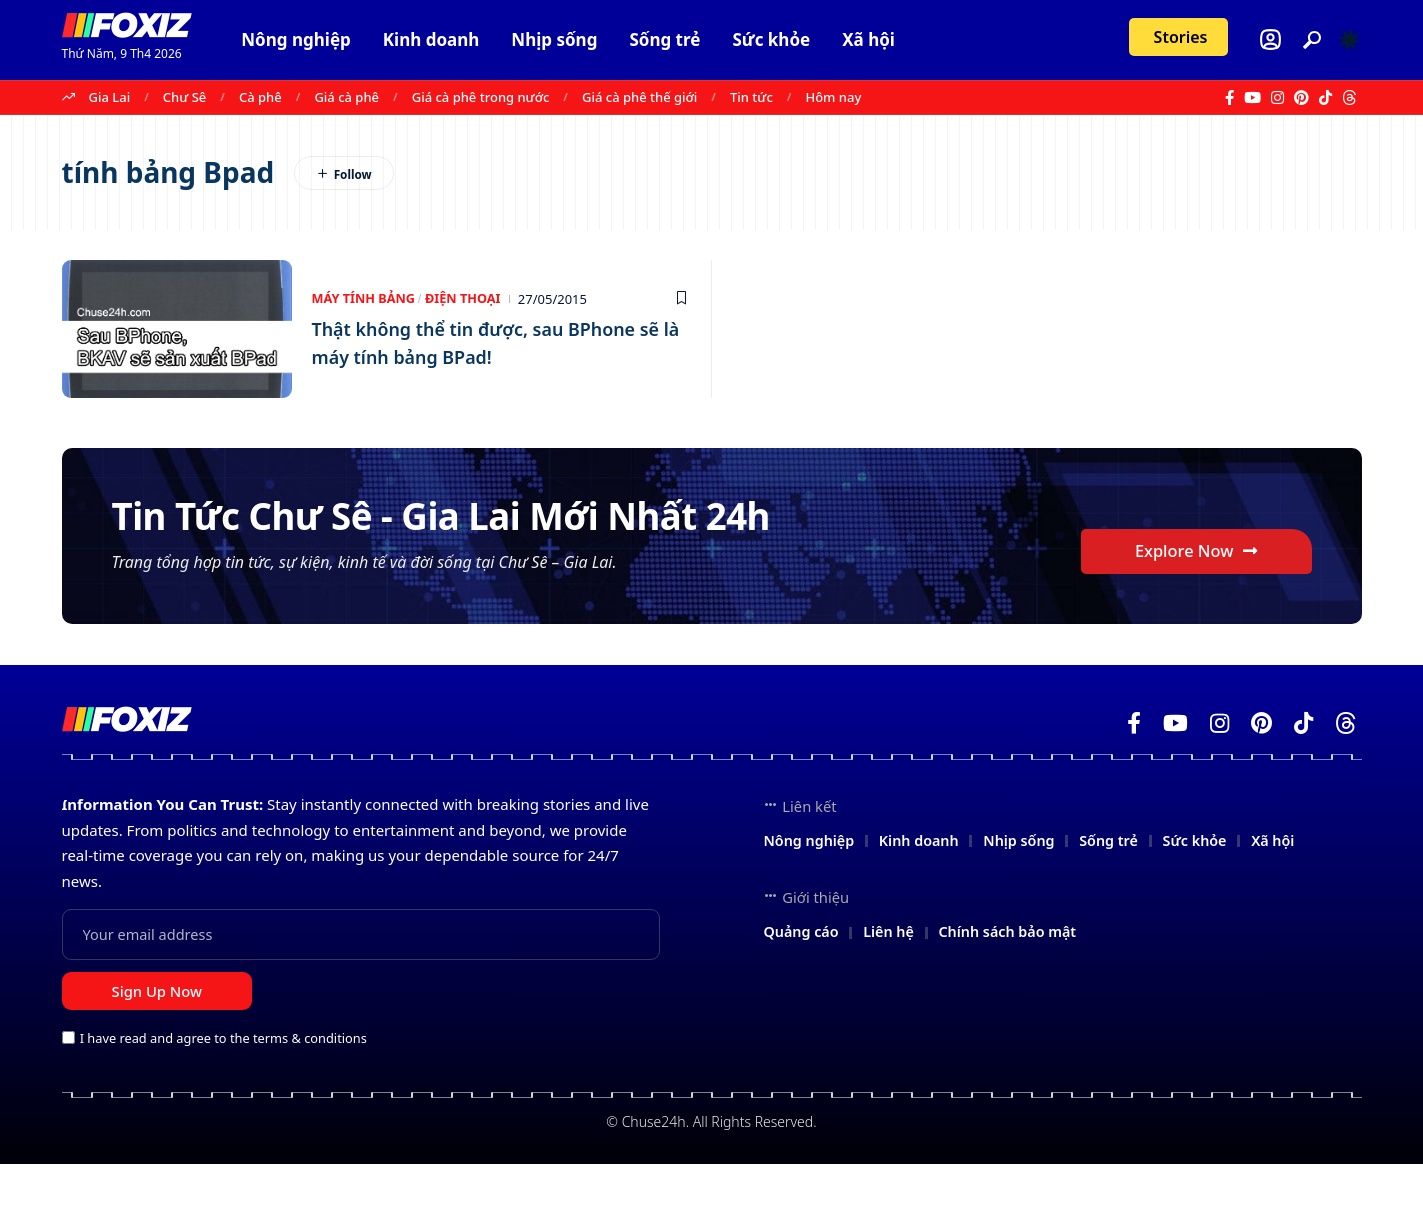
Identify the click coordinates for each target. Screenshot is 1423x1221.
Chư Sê (184, 97)
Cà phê (260, 97)
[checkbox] (68, 1093)
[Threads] (1349, 98)
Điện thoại (466, 299)
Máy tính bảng (365, 299)
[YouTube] (1252, 98)
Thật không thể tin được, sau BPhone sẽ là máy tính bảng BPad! (493, 342)
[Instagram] (1277, 98)
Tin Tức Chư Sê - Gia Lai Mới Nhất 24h (448, 539)
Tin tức (751, 97)
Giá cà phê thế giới (639, 97)
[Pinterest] (1301, 98)
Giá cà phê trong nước (481, 97)
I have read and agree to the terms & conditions (223, 1095)
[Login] (1270, 39)
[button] (1312, 40)
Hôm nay (833, 97)
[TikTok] (1325, 98)
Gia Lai (110, 97)
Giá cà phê (346, 97)
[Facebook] (1229, 98)
